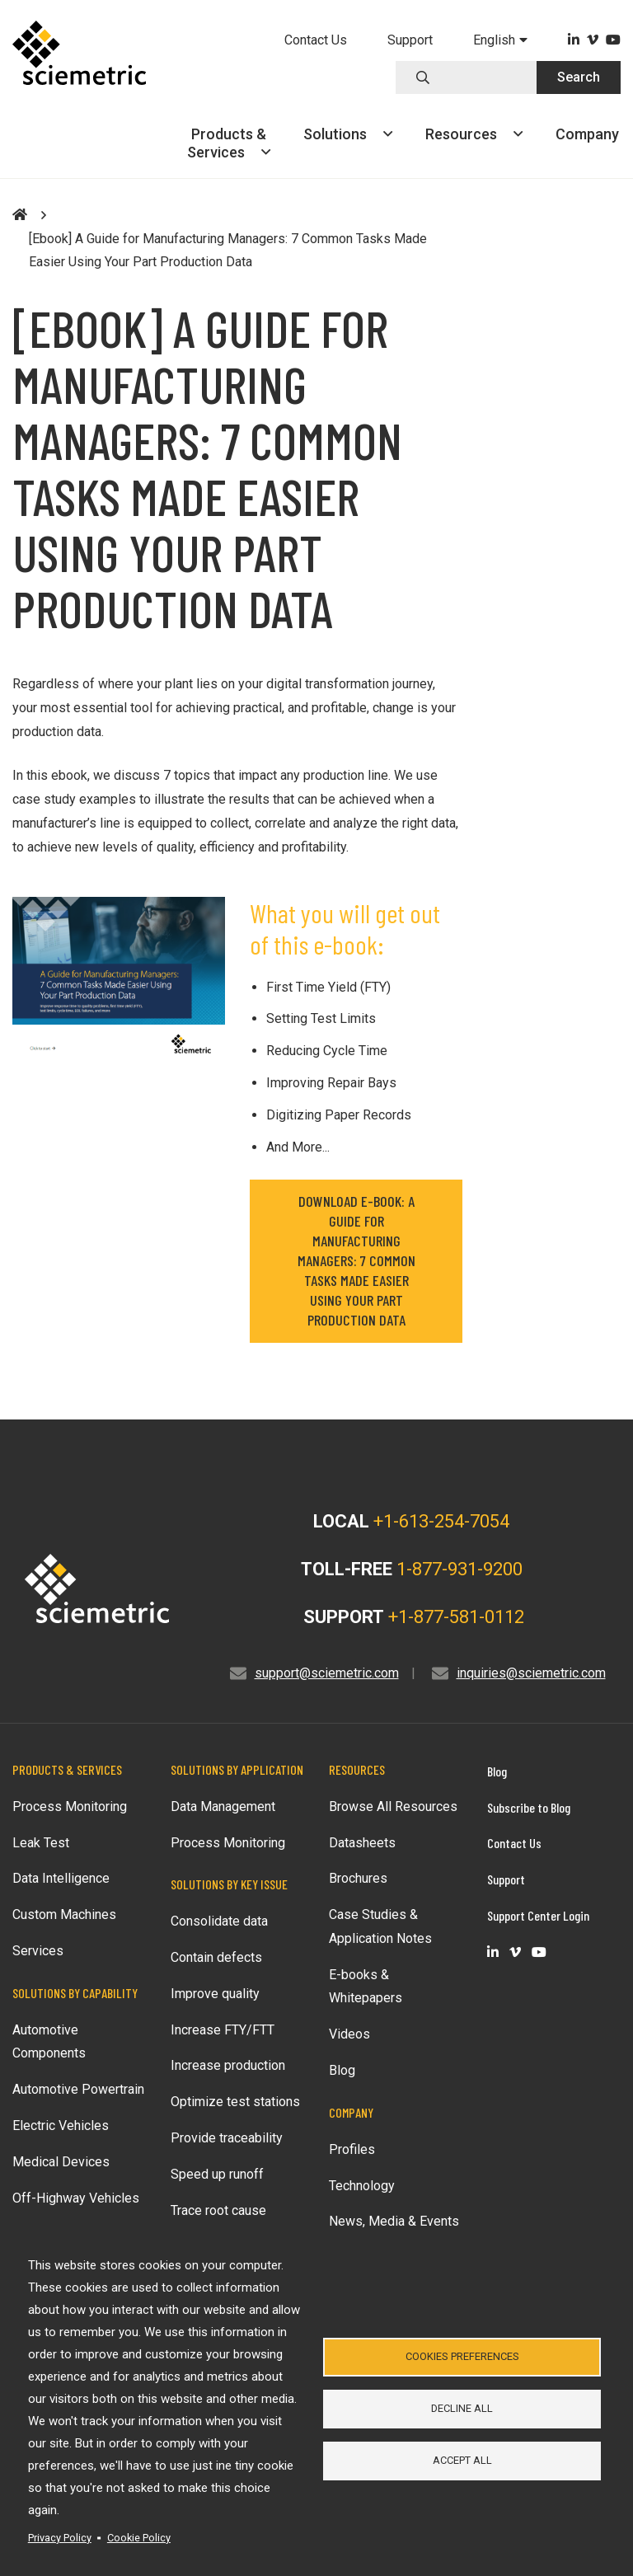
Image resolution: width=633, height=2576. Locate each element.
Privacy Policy (59, 2537)
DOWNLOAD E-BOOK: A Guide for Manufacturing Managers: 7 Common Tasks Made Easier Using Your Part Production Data (356, 1260)
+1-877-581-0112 (456, 1617)
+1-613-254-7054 (441, 1521)
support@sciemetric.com (327, 1673)
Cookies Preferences (462, 2355)
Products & (228, 143)
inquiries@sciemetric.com (531, 1673)
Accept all (462, 2461)
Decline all (462, 2408)
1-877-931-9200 (459, 1569)
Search (578, 77)
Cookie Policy (139, 2537)
